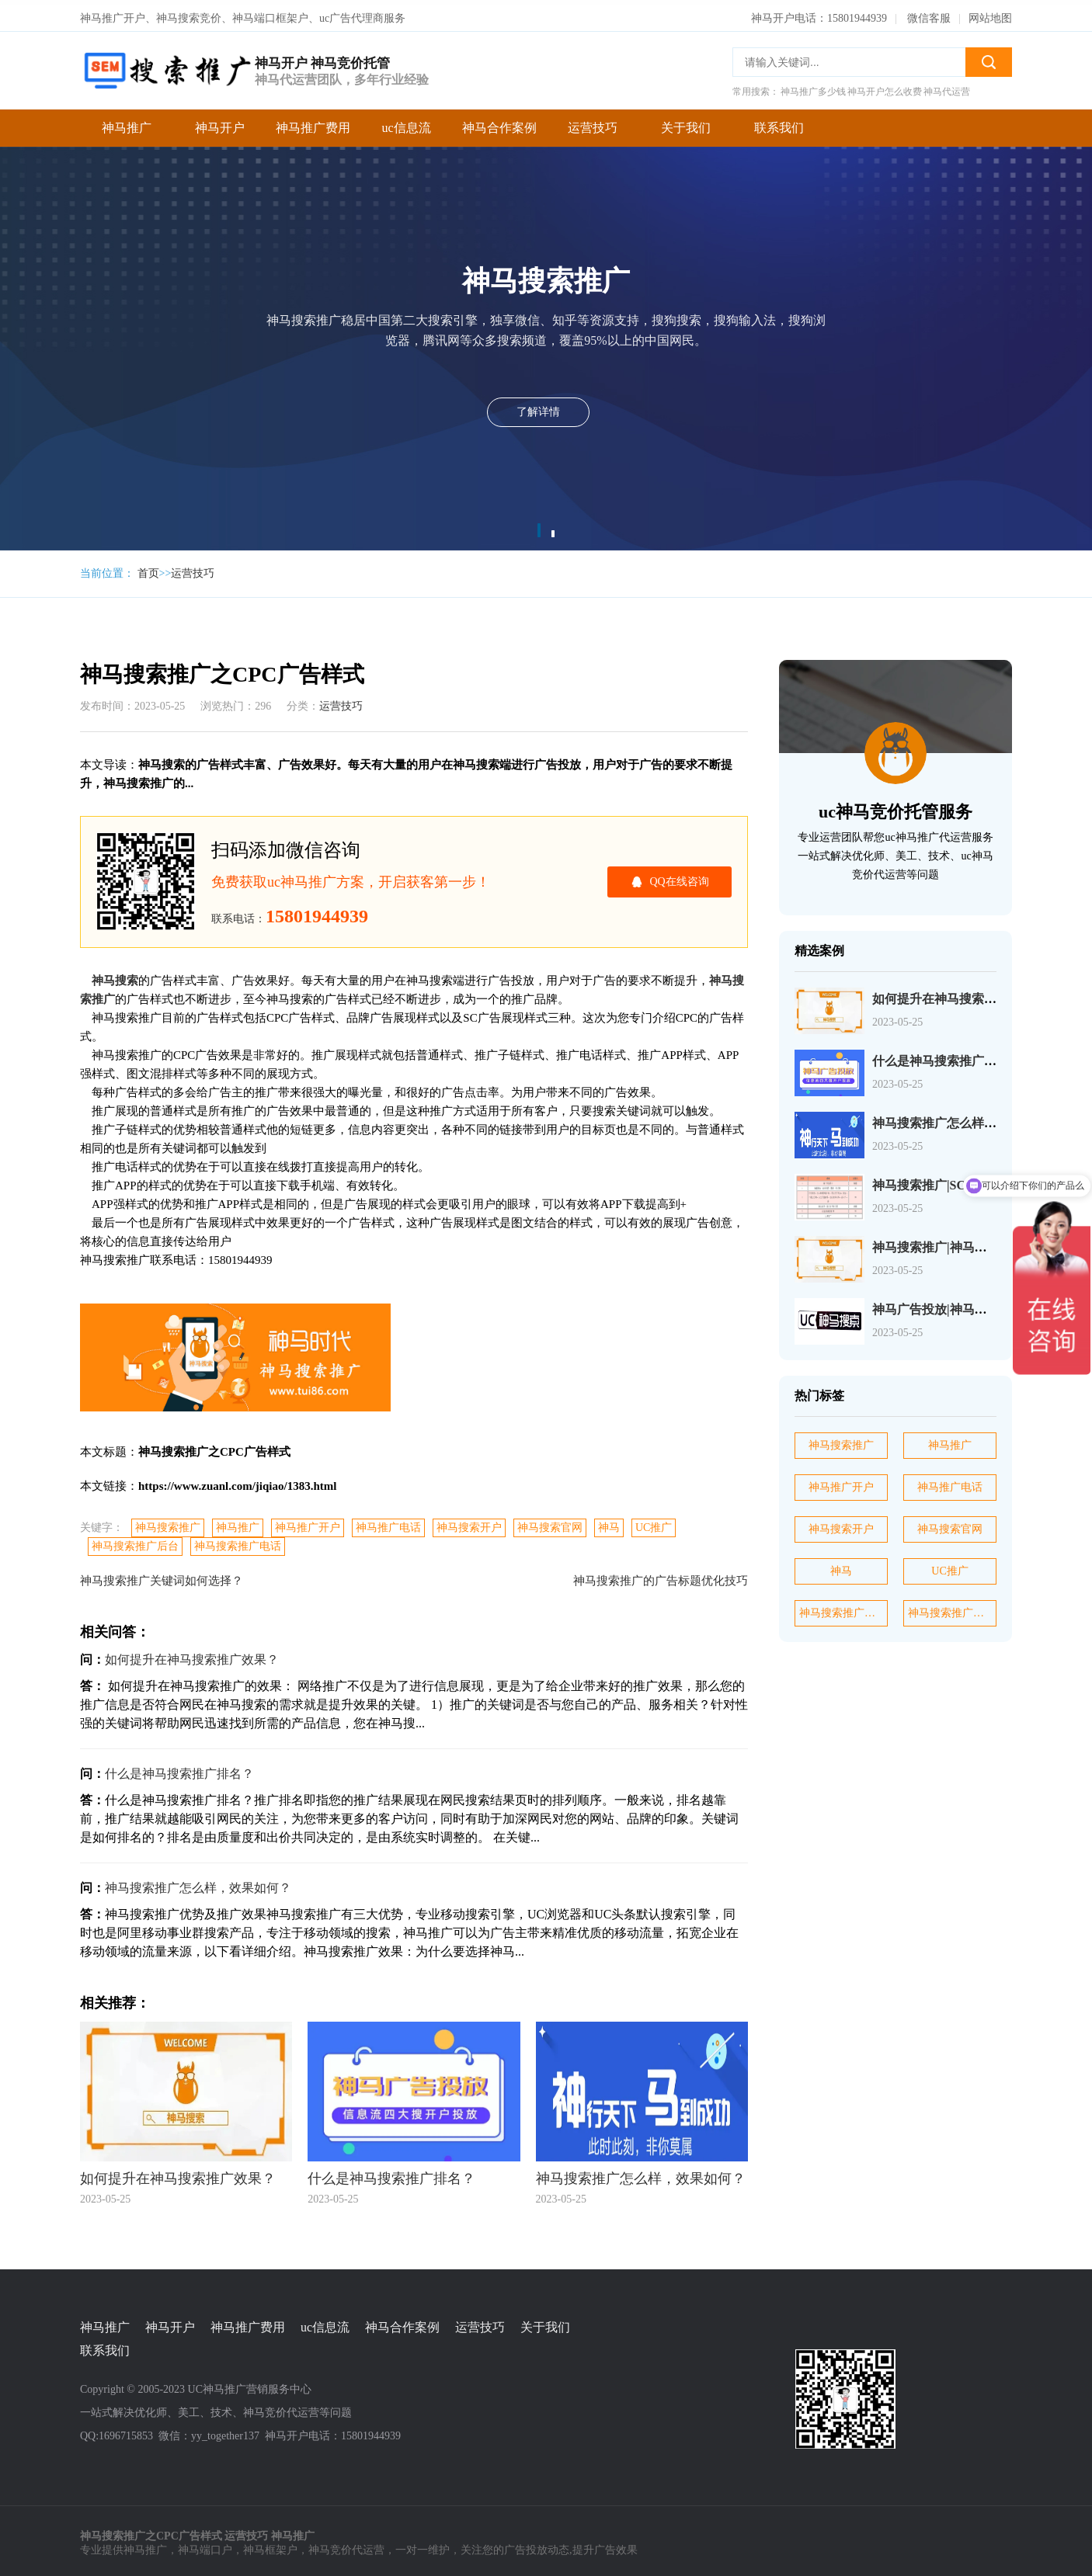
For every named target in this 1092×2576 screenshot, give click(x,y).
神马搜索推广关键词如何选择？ (161, 1577)
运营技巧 (592, 123)
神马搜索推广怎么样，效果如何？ (198, 1883)
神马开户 (220, 123)
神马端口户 (205, 2545)
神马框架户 (270, 2545)
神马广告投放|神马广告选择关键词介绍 (979, 1304)
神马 (609, 1523)
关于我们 (686, 123)
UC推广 (653, 1523)
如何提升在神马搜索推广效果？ (192, 1655)
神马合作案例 (499, 123)
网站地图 (990, 13)
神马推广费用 (313, 123)
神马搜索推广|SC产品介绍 (943, 1180)
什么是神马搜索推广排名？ (179, 1769)
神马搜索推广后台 (135, 1542)
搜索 (988, 57)
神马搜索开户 (469, 1523)
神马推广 (126, 123)
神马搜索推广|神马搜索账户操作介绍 (973, 1242)
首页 (148, 569)
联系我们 (779, 123)
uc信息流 (405, 123)
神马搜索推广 (167, 1523)
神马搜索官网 (550, 1523)
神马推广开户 (307, 1523)
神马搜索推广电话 (237, 1542)
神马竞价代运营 (346, 2545)
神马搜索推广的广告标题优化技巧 (660, 1577)
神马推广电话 (388, 1523)
